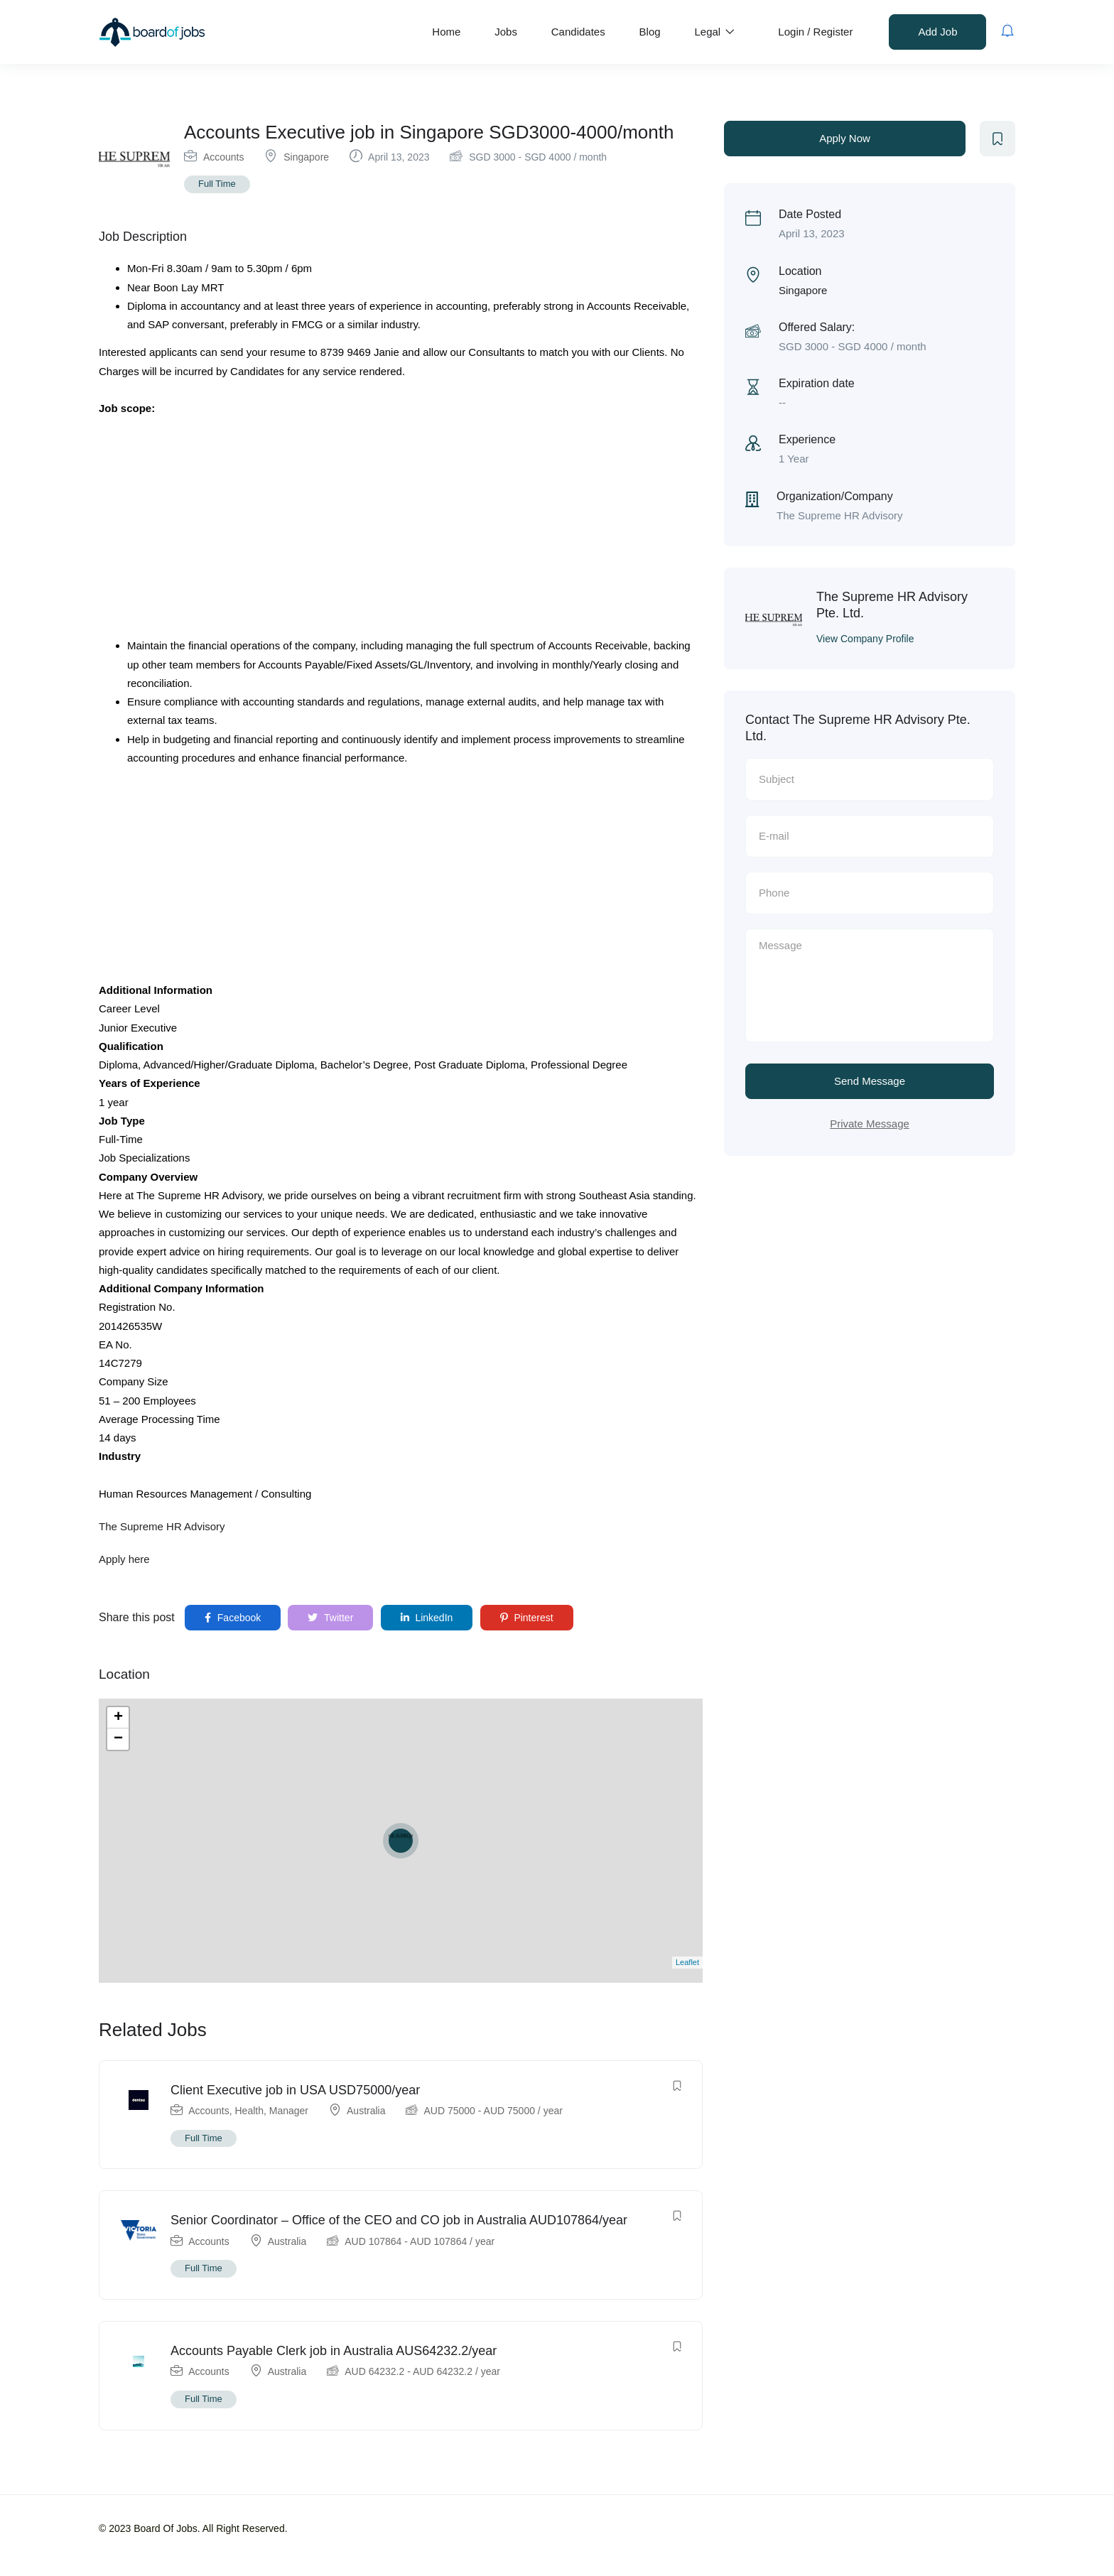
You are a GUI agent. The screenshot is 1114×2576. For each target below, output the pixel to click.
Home (446, 32)
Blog (650, 32)
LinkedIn (427, 1617)
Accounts (223, 157)
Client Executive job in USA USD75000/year (295, 2090)
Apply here (124, 1559)
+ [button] (118, 1717)
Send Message (869, 1081)
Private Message (869, 1123)
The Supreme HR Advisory (162, 1526)
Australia (366, 2110)
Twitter (330, 1617)
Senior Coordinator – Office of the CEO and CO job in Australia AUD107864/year (399, 2220)
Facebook (233, 1617)
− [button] (118, 1739)
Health (249, 2110)
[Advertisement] (401, 531)
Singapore (306, 157)
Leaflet (687, 1962)
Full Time (217, 183)
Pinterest (526, 1617)
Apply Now (844, 138)
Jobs (505, 32)
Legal (714, 32)
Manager (288, 2110)
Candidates (578, 32)
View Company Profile (865, 638)
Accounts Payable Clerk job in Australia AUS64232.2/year (334, 2351)
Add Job (937, 32)
